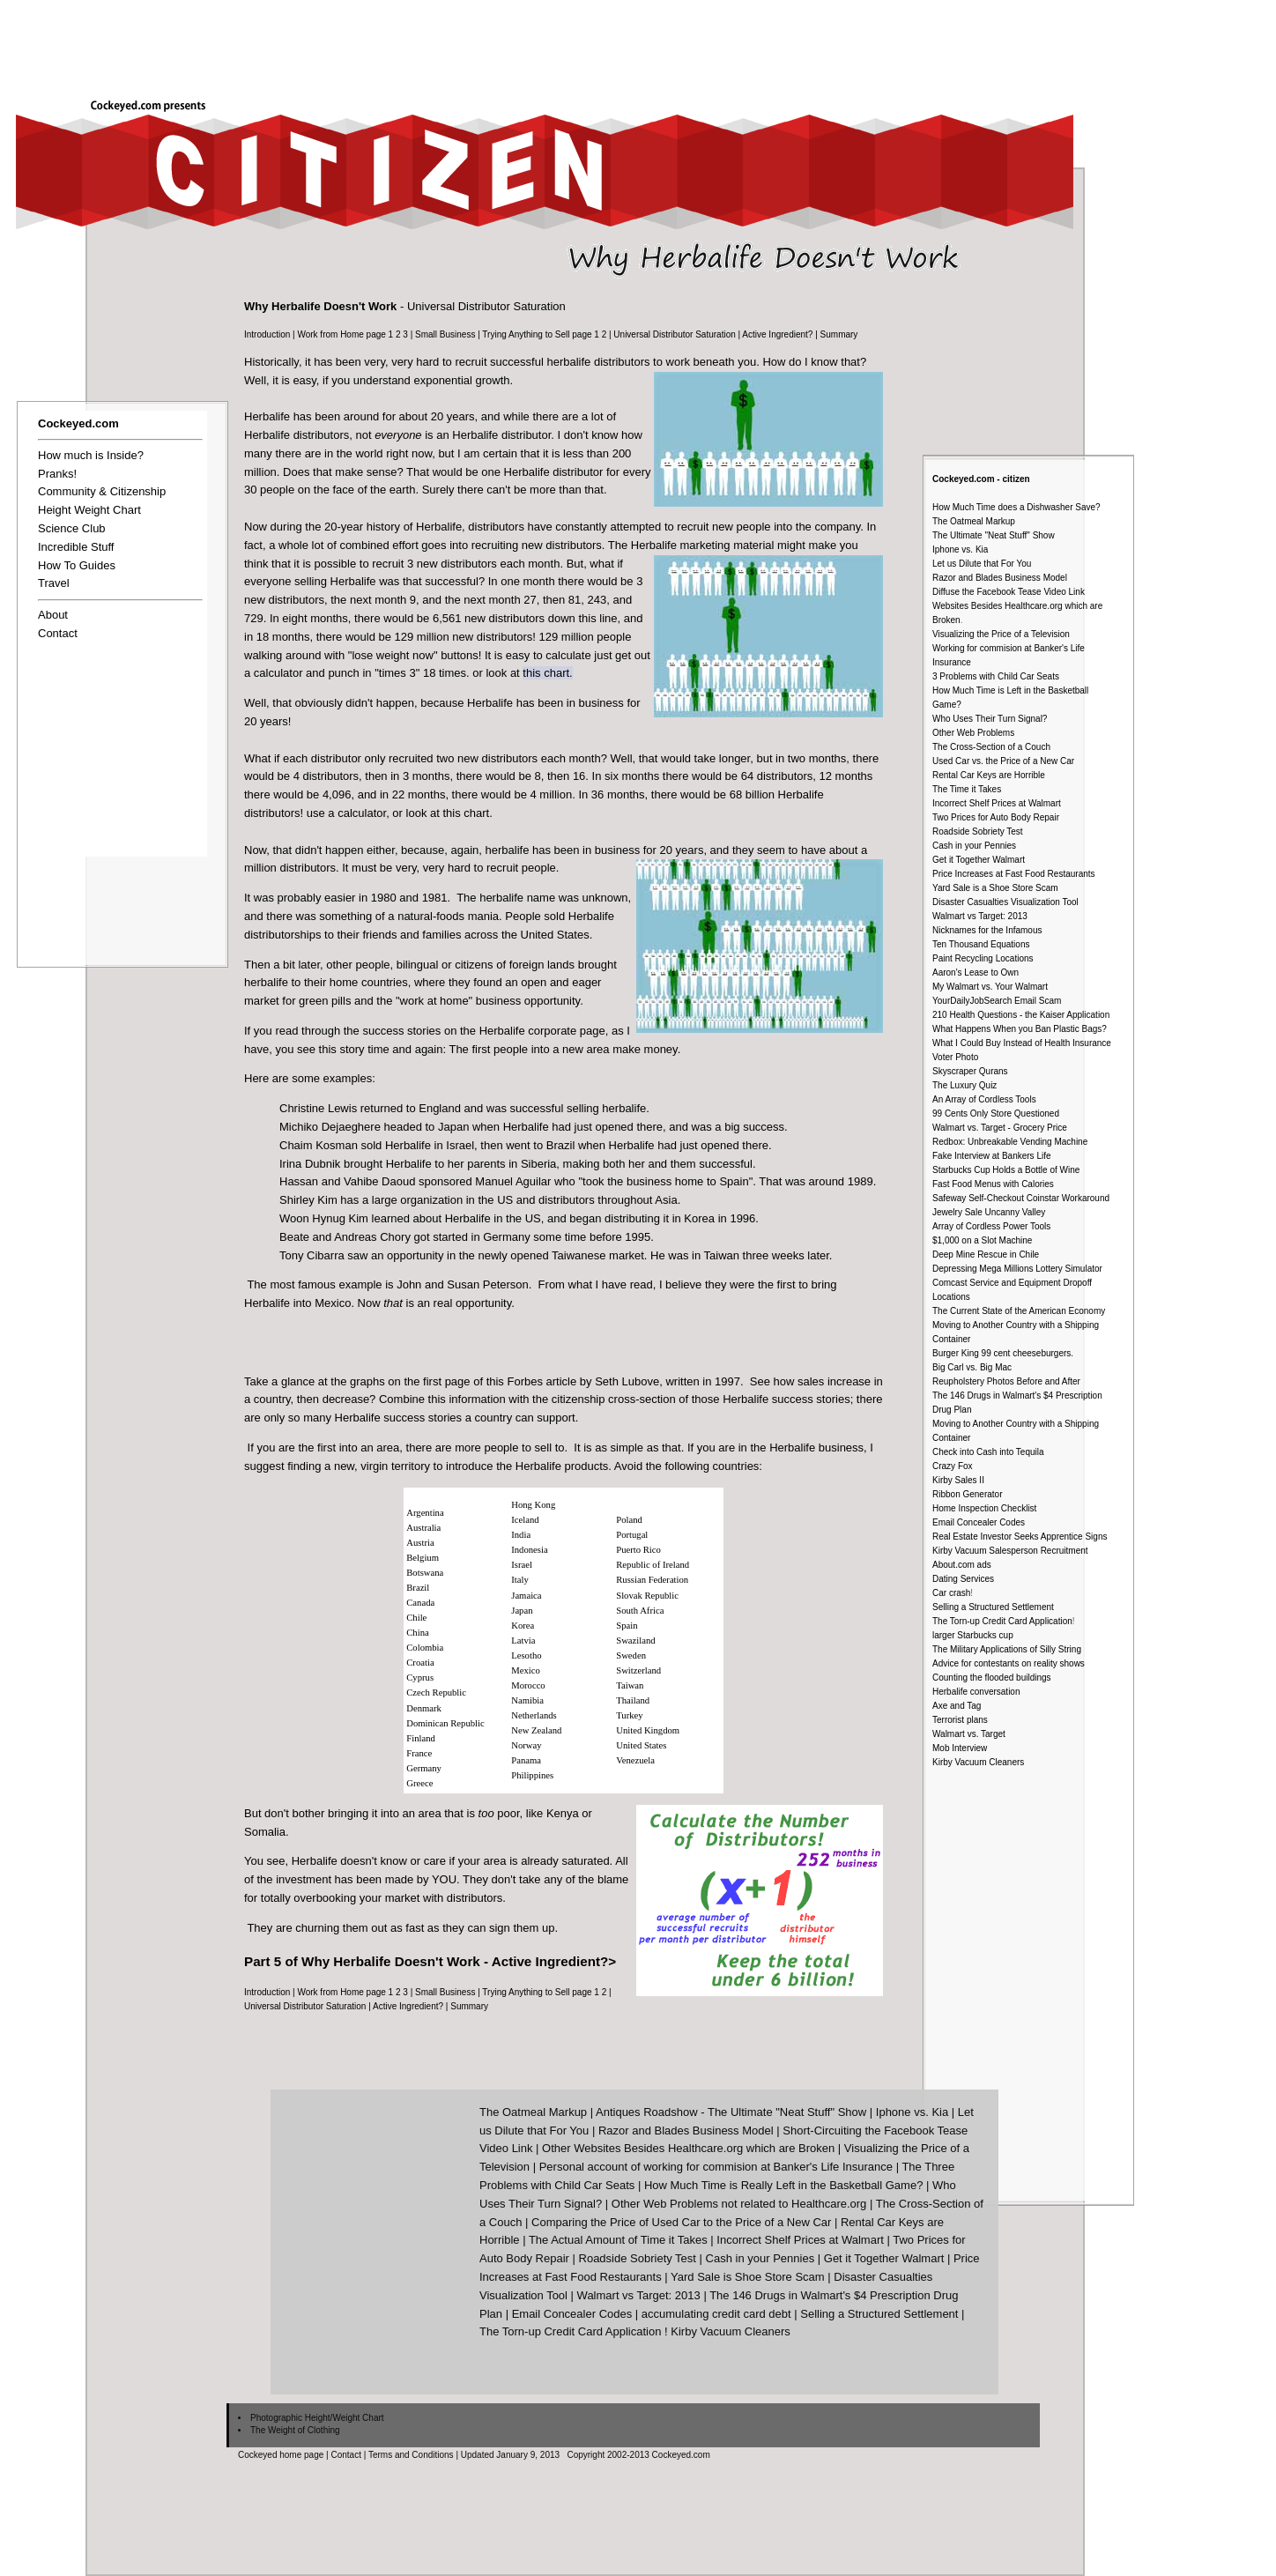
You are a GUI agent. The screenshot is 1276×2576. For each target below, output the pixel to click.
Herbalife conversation (976, 1691)
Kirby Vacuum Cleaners (978, 1762)
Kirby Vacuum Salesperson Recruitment (1010, 1550)
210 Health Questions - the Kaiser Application (1020, 1015)
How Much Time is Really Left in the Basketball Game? (783, 2185)
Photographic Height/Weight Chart (317, 2418)
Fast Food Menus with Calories (993, 1184)
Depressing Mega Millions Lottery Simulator (1017, 1268)
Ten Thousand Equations (980, 944)
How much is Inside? (91, 455)
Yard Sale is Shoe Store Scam (748, 2276)
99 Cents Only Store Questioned (995, 1113)
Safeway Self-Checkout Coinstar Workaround (1020, 1198)
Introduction (267, 334)
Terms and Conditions (411, 2455)
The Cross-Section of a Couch (991, 747)
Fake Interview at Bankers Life (991, 1156)
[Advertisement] (955, 41)
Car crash (951, 1593)
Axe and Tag (956, 1706)
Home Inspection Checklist (984, 1508)
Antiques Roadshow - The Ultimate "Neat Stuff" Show (731, 2112)
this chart (546, 672)
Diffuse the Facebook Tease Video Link (1008, 592)
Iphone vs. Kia (960, 549)
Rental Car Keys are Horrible (988, 775)
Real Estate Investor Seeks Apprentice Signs (1019, 1536)
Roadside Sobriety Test (977, 831)
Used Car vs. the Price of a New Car (1003, 761)
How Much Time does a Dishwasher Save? (1016, 507)
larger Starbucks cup (972, 1635)
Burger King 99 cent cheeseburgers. (1002, 1353)
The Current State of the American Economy (1018, 1311)
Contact (58, 633)
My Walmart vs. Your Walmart (990, 986)
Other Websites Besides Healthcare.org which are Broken (688, 2148)
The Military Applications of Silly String (1006, 1649)
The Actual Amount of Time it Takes (618, 2239)
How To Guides (76, 565)
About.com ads (961, 1565)
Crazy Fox (952, 1466)
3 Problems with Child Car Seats (995, 676)
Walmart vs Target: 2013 (979, 916)
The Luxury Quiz (964, 1085)
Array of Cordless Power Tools (991, 1226)
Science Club (72, 528)
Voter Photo (955, 1057)
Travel (54, 583)
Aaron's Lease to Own (975, 972)
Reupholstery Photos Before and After (1006, 1381)
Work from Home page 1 (345, 334)
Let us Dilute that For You (981, 563)
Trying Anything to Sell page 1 (540, 334)
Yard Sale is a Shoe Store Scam (995, 888)
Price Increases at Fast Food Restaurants (1013, 874)
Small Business (445, 334)
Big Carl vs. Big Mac (972, 1367)
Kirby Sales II (958, 1480)
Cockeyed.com (78, 423)
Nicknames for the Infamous (987, 930)
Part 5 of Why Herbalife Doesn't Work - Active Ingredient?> (430, 1961)
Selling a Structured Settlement (993, 1607)
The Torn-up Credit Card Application (1002, 1621)
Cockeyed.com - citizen (981, 479)
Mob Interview (959, 1748)
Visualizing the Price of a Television (1001, 634)
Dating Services (963, 1579)
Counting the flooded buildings (991, 1677)
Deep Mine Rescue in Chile (985, 1254)
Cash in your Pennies (974, 845)
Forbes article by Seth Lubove (583, 1381)
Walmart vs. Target (968, 1734)
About (53, 614)
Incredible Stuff (76, 546)
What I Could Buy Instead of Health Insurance (1021, 1043)
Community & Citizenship (102, 491)
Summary (839, 334)
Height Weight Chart (89, 509)
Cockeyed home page (280, 2455)
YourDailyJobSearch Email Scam (996, 1001)
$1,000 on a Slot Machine (982, 1240)
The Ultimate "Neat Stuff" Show (993, 535)
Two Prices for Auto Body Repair (995, 817)
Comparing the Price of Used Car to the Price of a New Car (681, 2222)
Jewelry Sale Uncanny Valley (988, 1212)
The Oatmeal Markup (973, 521)
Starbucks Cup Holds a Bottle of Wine (1005, 1170)
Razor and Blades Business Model (999, 578)
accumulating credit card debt (716, 2313)
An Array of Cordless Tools (984, 1099)
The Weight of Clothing (295, 2430)
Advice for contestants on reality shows (1008, 1663)
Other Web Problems (973, 733)
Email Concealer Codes (978, 1522)
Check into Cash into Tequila (988, 1452)
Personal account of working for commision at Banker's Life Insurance (716, 2166)
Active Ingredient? (777, 334)
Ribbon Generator (967, 1494)
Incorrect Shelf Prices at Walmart (996, 803)
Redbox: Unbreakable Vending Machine (1009, 1142)
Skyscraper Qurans (970, 1071)
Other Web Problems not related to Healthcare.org (739, 2203)
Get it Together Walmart (978, 860)
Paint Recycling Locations (983, 958)
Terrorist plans (960, 1720)
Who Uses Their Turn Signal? (989, 719)
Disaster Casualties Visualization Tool (1005, 902)
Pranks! (57, 473)
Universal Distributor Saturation (674, 334)
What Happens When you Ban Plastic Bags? (1019, 1029)
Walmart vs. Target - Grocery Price (999, 1127)
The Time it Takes (966, 789)
